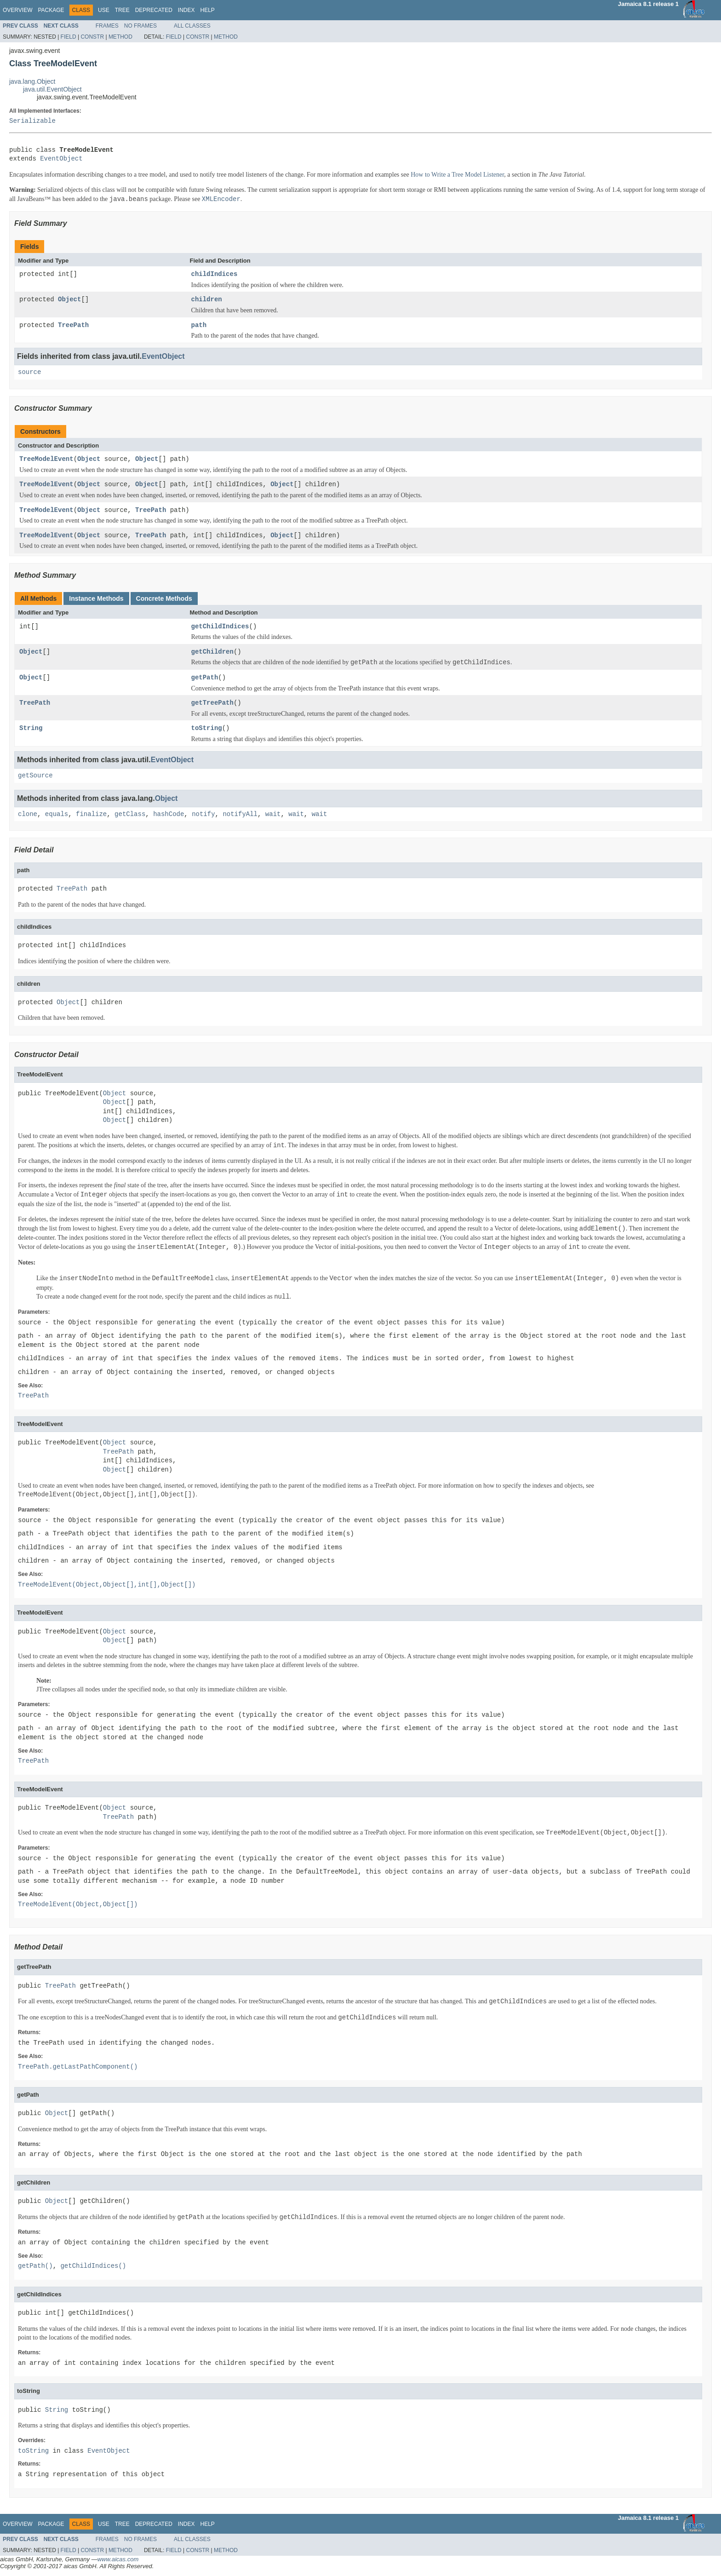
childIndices (214, 274)
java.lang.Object (32, 81)
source (29, 372)
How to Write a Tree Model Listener (457, 174)
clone (27, 814)
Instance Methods (96, 598)
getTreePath (212, 703)
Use (103, 10)
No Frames (140, 26)
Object (69, 299)
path (199, 325)
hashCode (168, 814)
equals (56, 814)
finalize (91, 814)
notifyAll (240, 814)
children (206, 299)
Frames (107, 26)
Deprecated (153, 10)
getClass (129, 814)
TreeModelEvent (46, 459)
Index (186, 10)
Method (120, 37)
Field (68, 37)
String (30, 728)
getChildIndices (220, 626)
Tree (122, 10)
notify (203, 814)
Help (207, 10)
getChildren (212, 652)
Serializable (32, 121)
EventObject (61, 159)
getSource (35, 775)
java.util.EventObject (52, 89)
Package (51, 10)
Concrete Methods (164, 598)
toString (206, 728)
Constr (92, 37)
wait (273, 814)
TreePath (73, 325)
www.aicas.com (118, 2559)
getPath (204, 677)
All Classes (192, 26)
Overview (17, 10)
